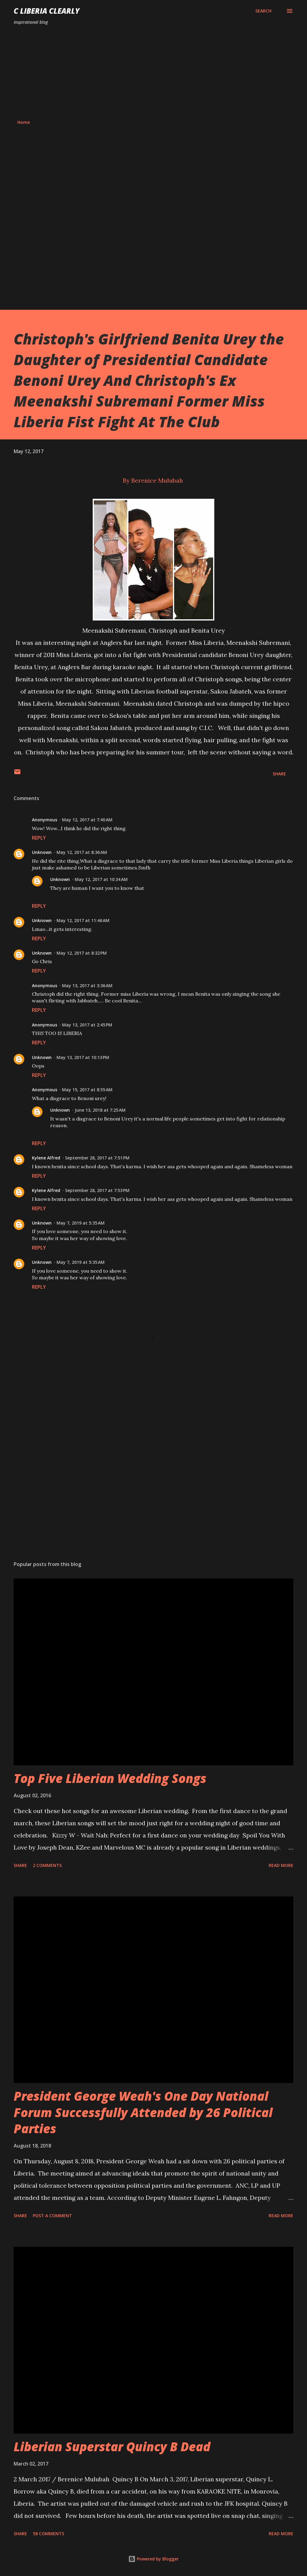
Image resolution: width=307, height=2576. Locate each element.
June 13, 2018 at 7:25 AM (100, 1110)
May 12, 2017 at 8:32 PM (82, 953)
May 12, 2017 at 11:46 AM (83, 920)
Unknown (42, 852)
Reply (39, 837)
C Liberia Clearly (47, 11)
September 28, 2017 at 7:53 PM (97, 1190)
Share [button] (279, 774)
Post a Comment (52, 2215)
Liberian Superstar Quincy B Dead (112, 2446)
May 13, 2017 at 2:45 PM (87, 1025)
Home (23, 122)
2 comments (47, 1865)
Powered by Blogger (153, 2559)
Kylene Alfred (46, 1158)
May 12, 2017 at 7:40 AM (87, 820)
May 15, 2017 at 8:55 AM (87, 1089)
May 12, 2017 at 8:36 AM (82, 852)
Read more (281, 1865)
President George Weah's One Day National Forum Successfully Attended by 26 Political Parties (143, 2112)
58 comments (48, 2533)
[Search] (263, 11)
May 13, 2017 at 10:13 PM (83, 1057)
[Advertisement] (153, 72)
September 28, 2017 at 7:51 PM (97, 1158)
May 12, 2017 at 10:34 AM (101, 879)
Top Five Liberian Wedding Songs (110, 1778)
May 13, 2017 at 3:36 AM (87, 985)
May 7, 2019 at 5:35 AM (81, 1223)
